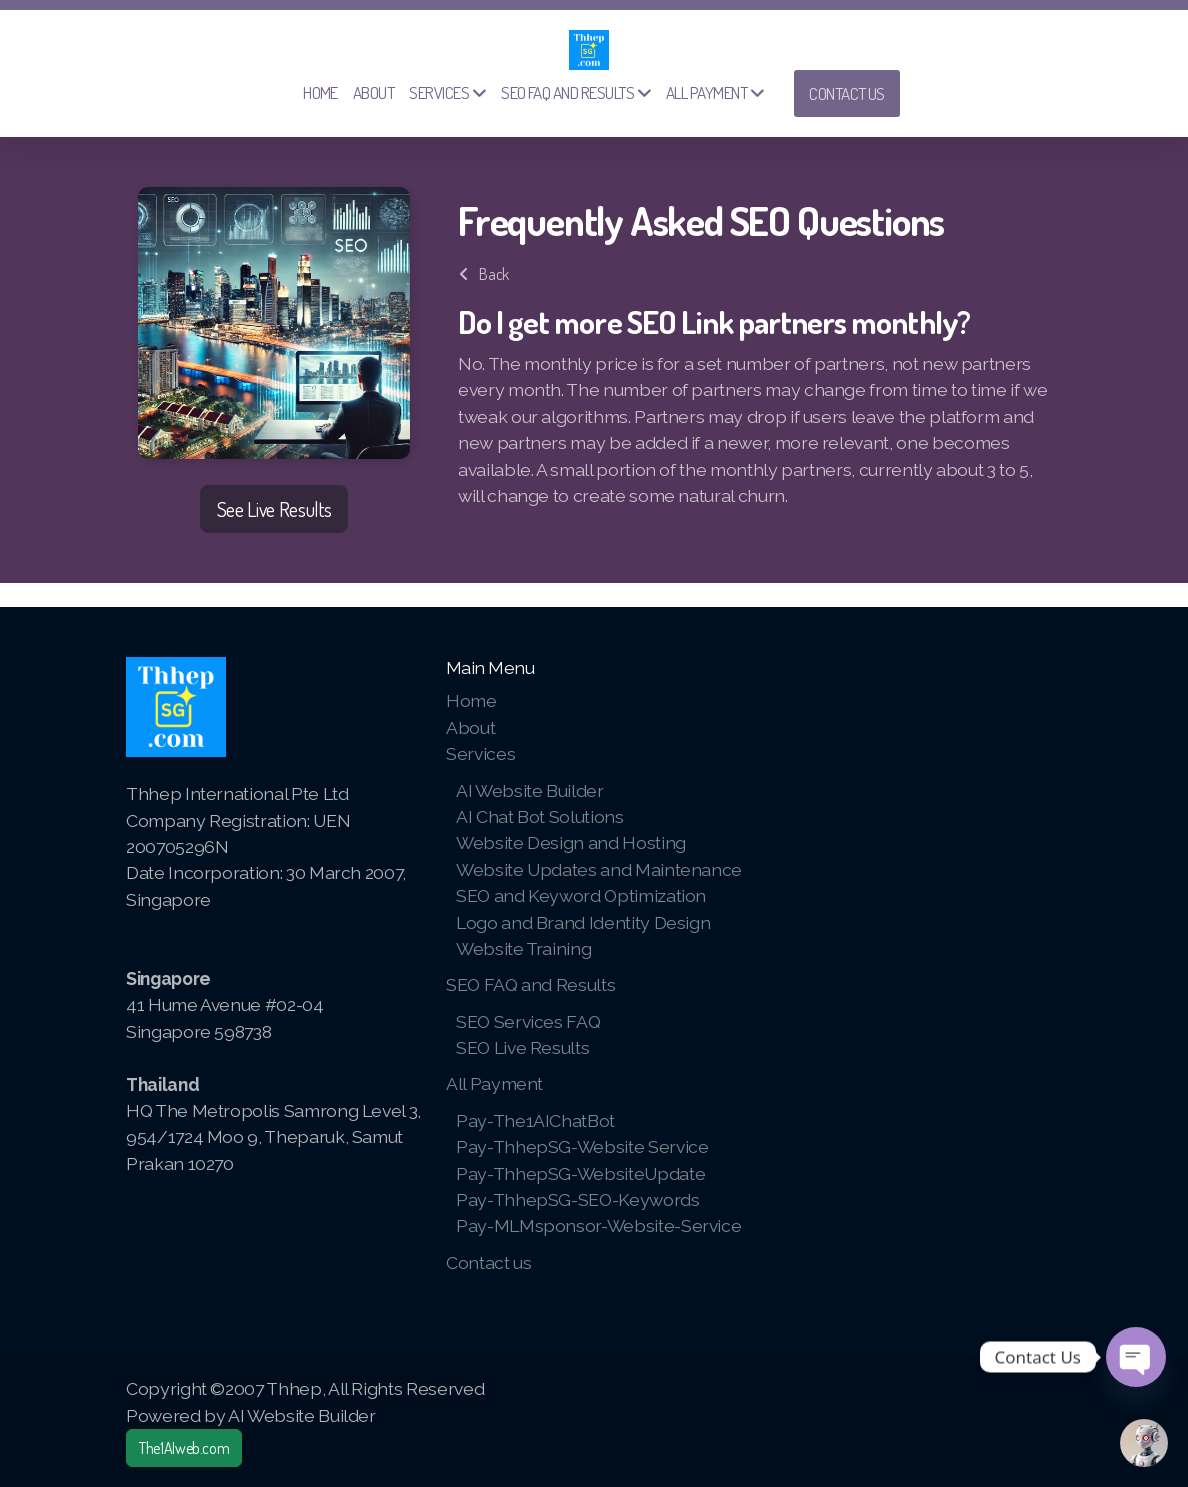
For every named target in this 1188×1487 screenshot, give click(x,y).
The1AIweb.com (184, 1448)
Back (484, 274)
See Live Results (274, 509)
